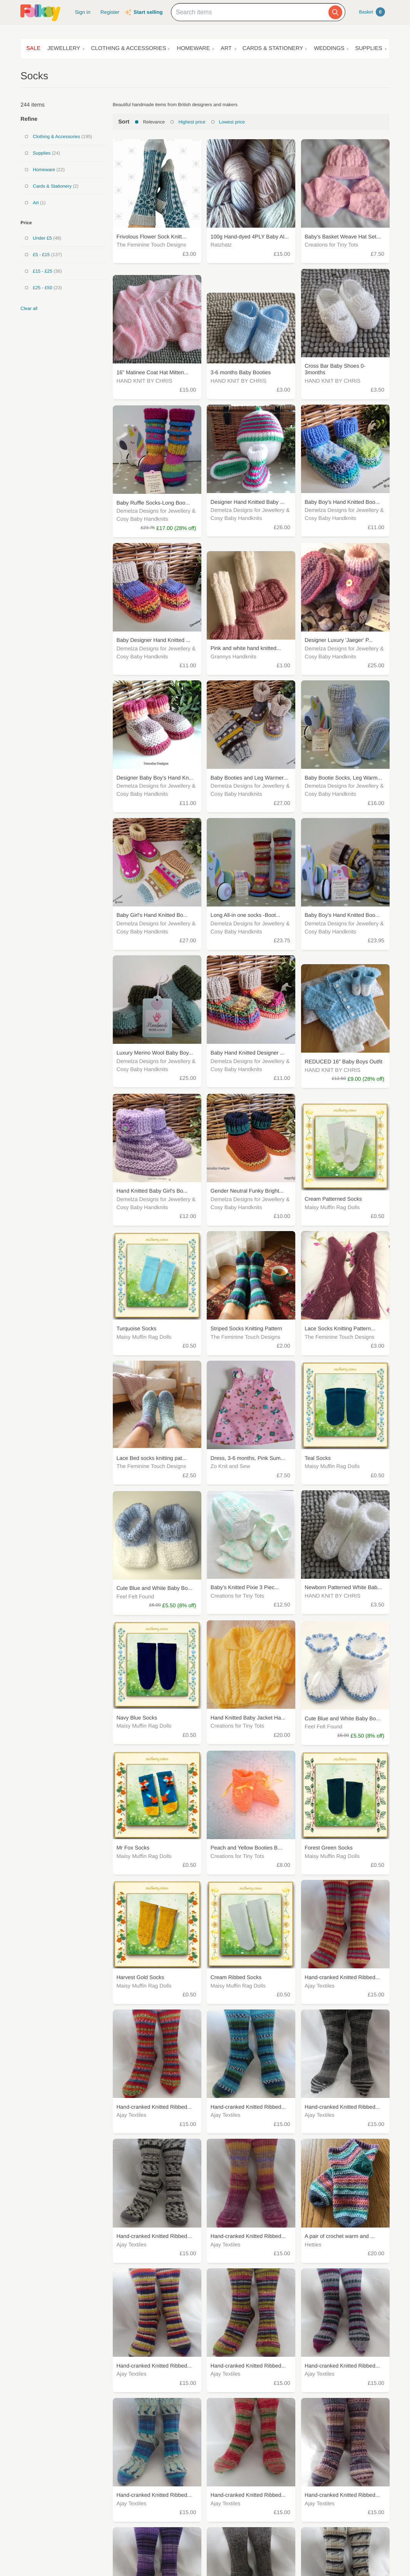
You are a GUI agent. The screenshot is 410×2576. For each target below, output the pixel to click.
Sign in (82, 12)
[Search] (335, 12)
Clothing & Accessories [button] (128, 48)
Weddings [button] (329, 48)
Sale (33, 48)
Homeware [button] (193, 48)
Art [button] (226, 48)
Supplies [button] (368, 48)
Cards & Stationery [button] (273, 48)
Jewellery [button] (63, 48)
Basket (372, 12)
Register (109, 12)
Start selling (148, 12)
